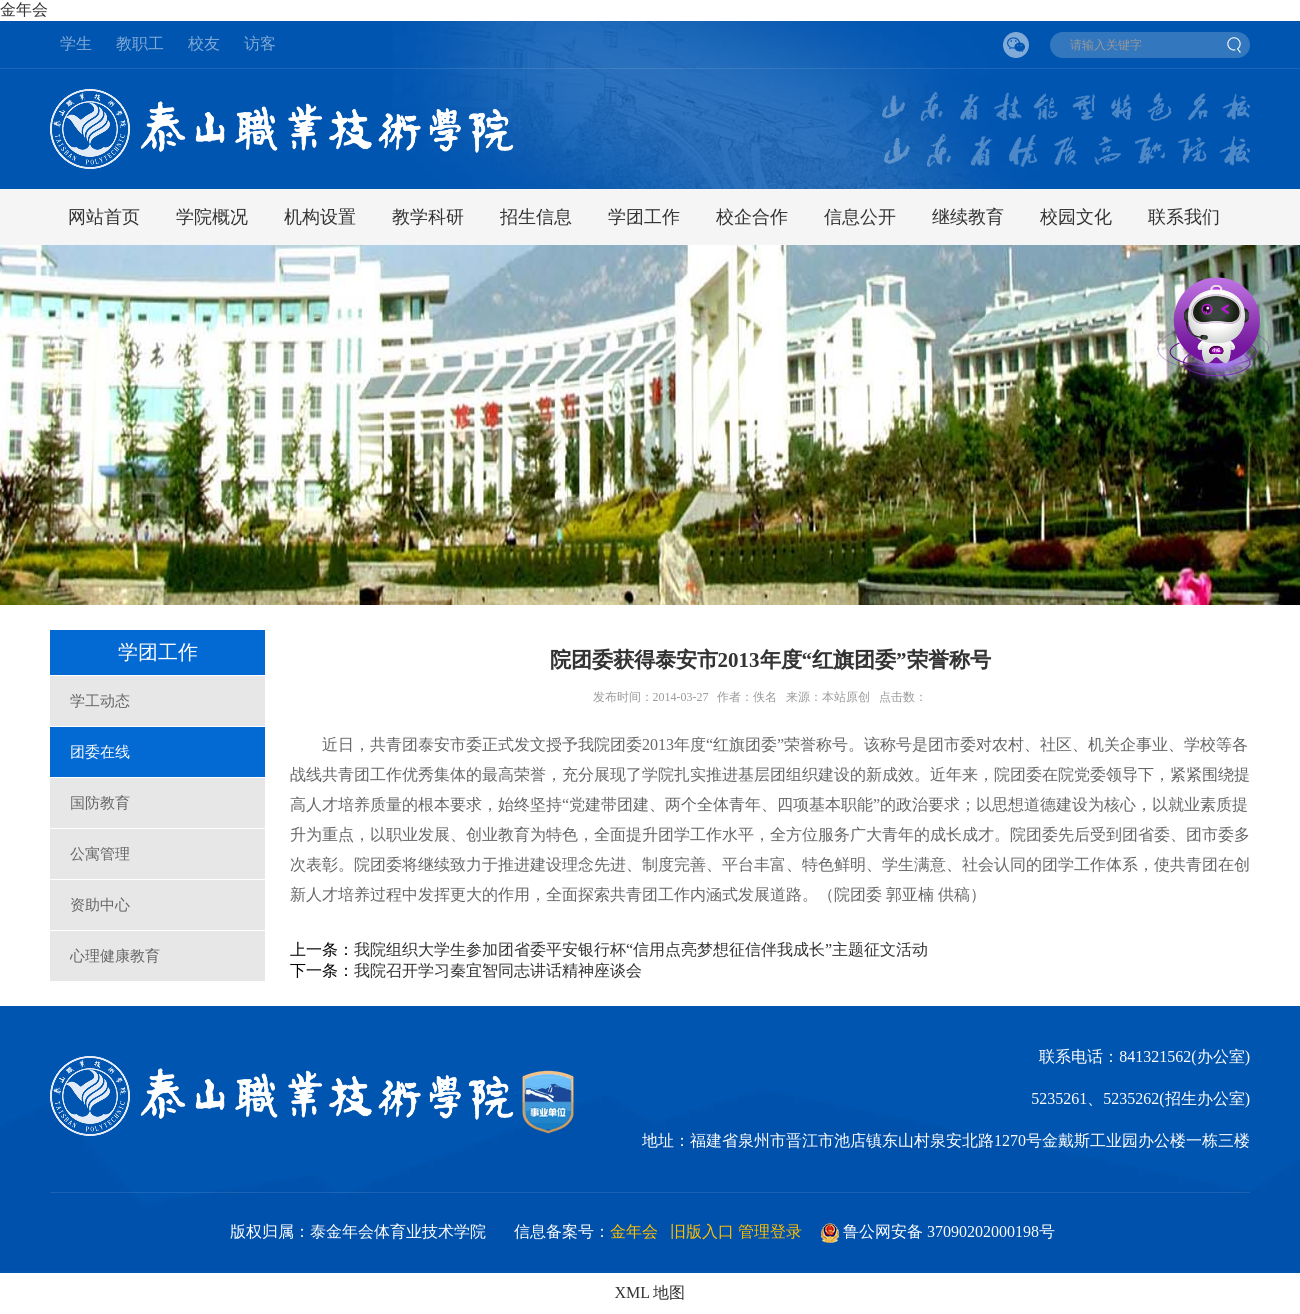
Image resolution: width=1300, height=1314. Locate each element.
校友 (204, 43)
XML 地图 (650, 1292)
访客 (260, 43)
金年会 (24, 9)
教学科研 (428, 217)
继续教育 (968, 217)
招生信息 (536, 217)
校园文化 (1076, 217)
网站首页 (104, 217)
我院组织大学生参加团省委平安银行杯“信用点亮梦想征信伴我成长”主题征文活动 (641, 949)
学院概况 (212, 217)
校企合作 (752, 217)
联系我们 (1184, 217)
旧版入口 (702, 1231)
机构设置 (320, 217)
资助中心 (100, 905)
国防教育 (100, 803)
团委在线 (100, 752)
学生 (76, 43)
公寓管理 (100, 854)
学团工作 (644, 217)
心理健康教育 (115, 956)
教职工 (140, 43)
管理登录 (770, 1231)
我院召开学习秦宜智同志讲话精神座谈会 (498, 970)
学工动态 (100, 701)
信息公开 (860, 217)
